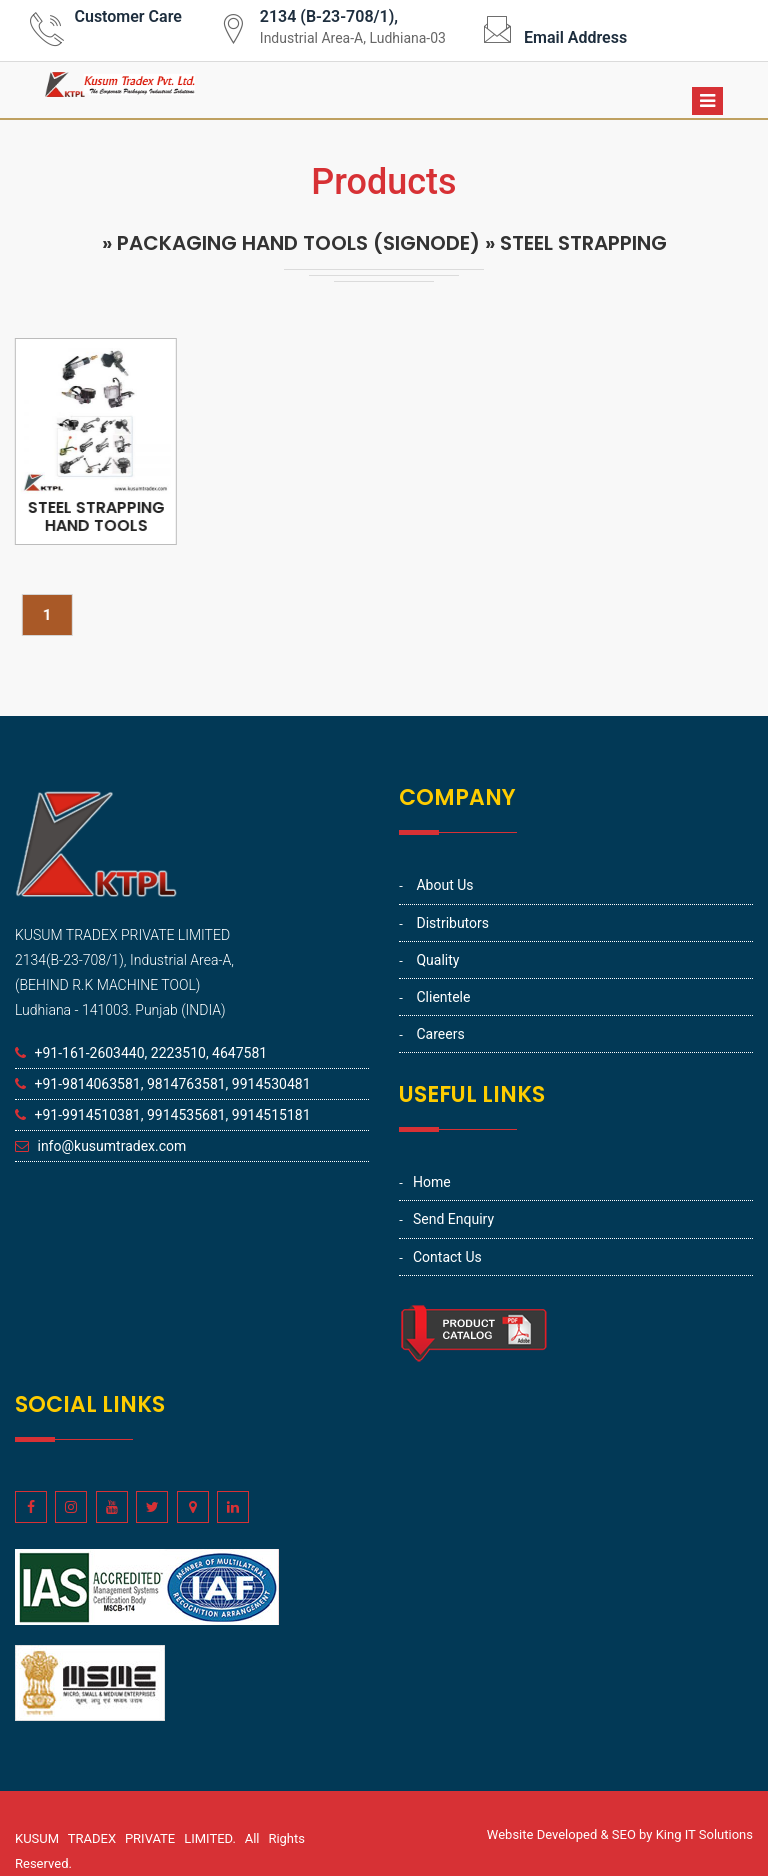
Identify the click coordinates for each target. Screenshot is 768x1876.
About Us (444, 885)
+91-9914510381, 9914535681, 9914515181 (172, 1115)
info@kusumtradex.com (111, 1146)
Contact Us (447, 1257)
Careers (440, 1034)
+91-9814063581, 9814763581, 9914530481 (172, 1084)
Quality (437, 960)
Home (432, 1182)
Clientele (443, 997)
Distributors (452, 923)
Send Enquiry (453, 1219)
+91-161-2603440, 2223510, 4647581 (150, 1053)
